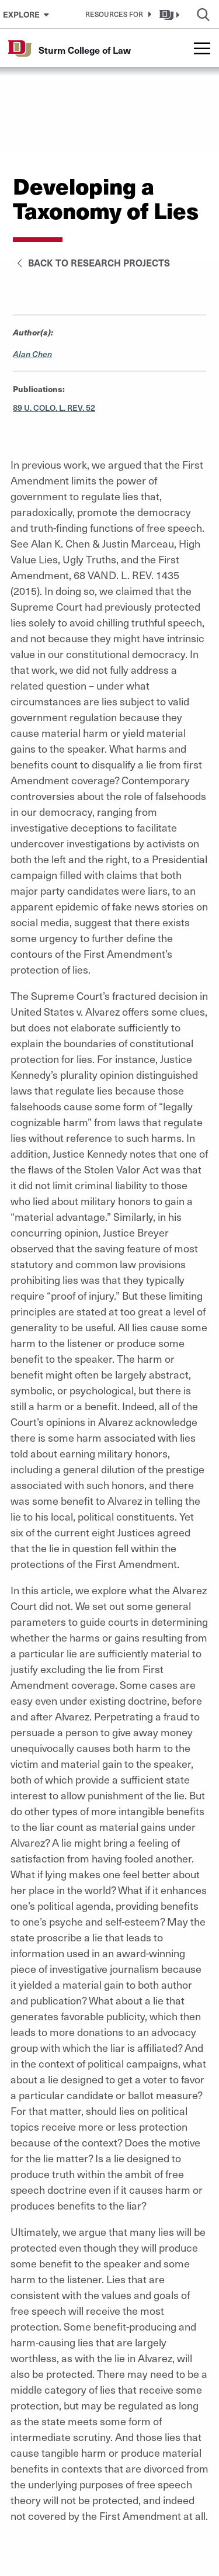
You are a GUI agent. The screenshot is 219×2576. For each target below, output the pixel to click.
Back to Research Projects (91, 262)
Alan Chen (32, 353)
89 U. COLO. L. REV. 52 (54, 407)
